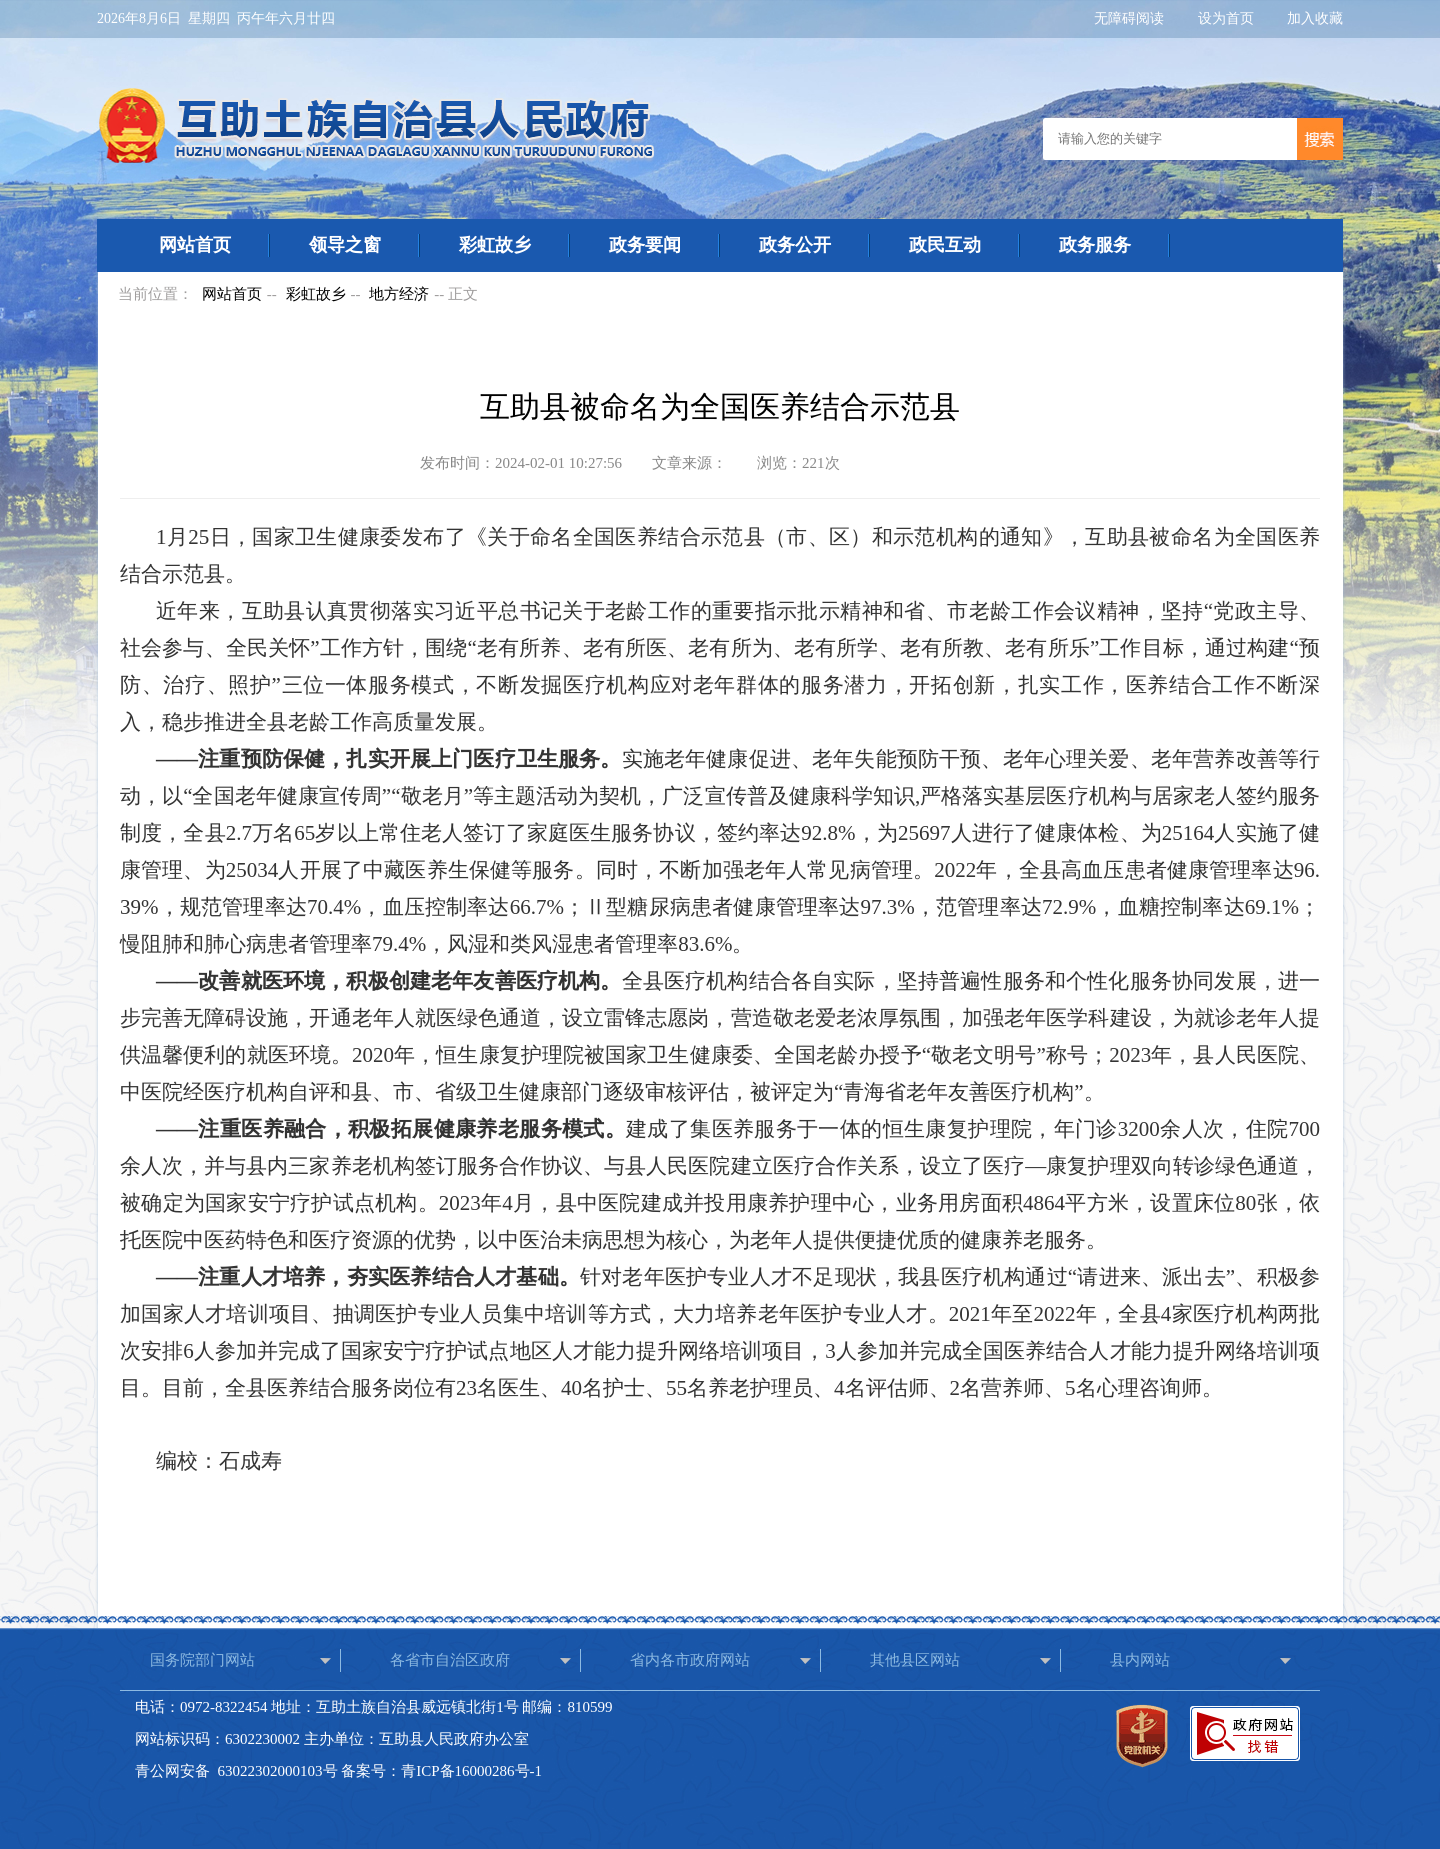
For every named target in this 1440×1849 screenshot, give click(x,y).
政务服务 (1095, 245)
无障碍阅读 (1131, 18)
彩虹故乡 (495, 245)
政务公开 (795, 245)
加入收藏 (1315, 18)
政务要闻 (645, 245)
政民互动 (945, 245)
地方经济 (399, 294)
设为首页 (1228, 18)
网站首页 (195, 245)
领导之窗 (345, 245)
